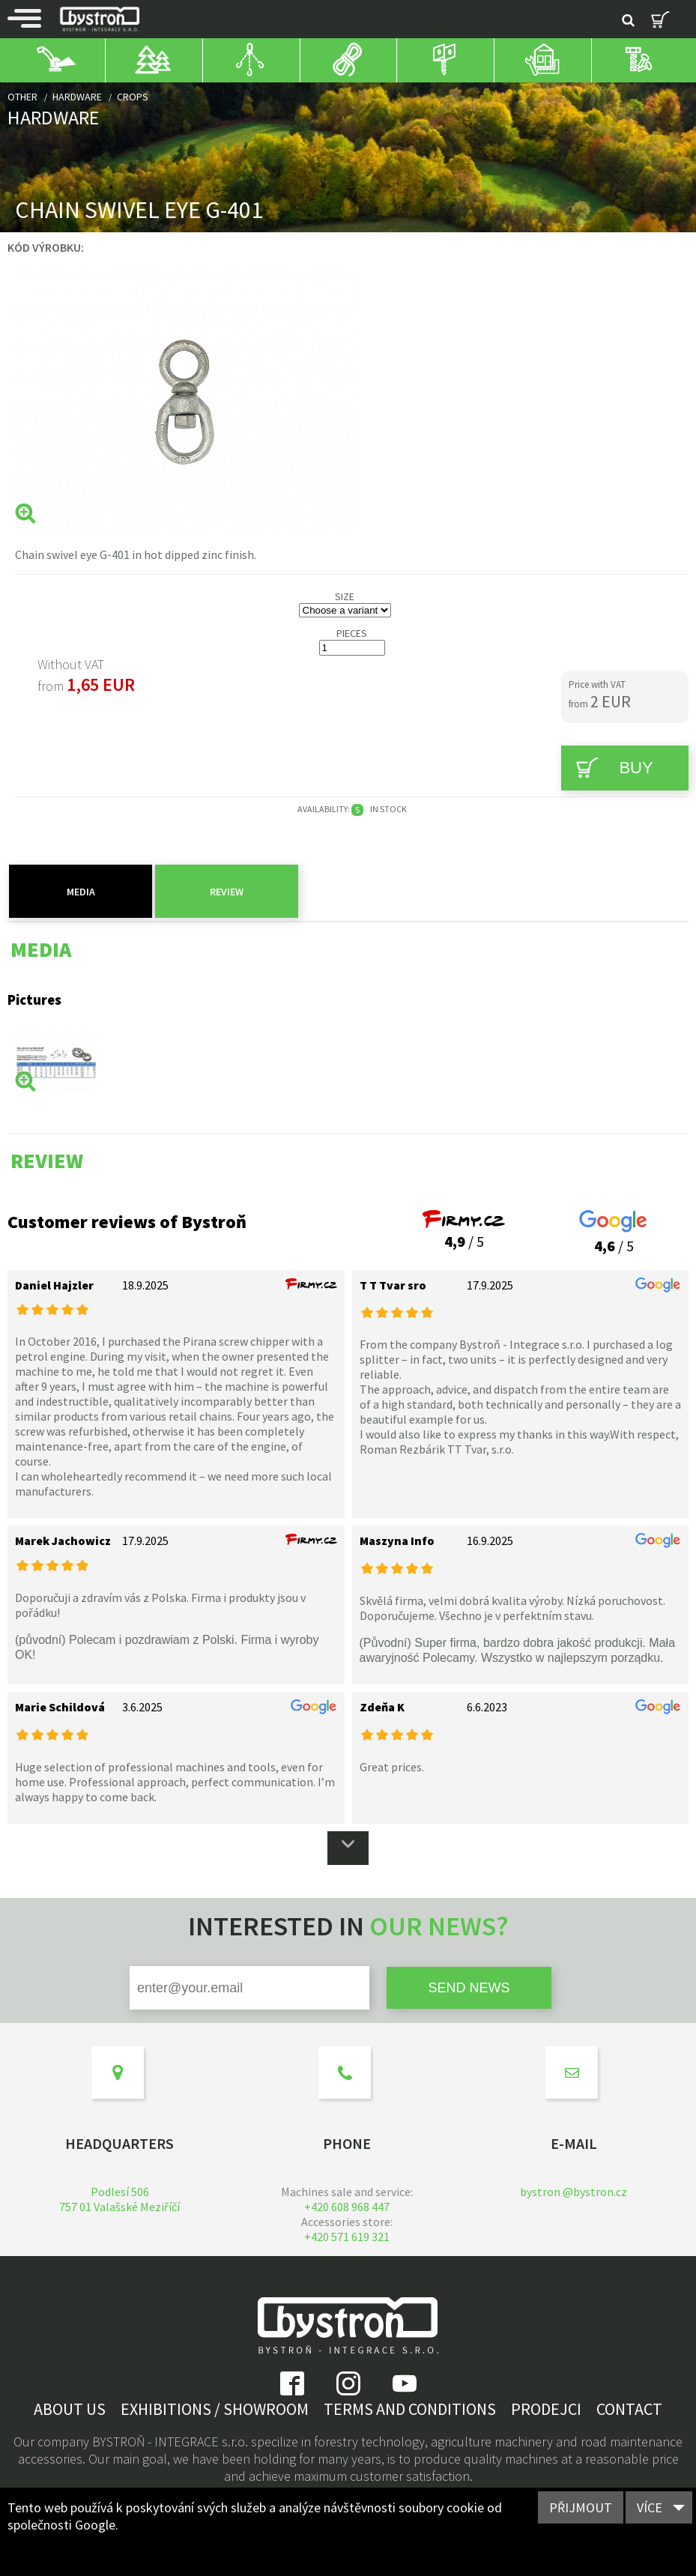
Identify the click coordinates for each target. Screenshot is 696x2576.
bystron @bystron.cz (573, 2191)
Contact (629, 2408)
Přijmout (580, 2507)
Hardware (77, 96)
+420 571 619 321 (347, 2236)
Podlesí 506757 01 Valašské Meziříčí (119, 2199)
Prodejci (546, 2408)
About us (70, 2408)
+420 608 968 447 (347, 2206)
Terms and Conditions (410, 2408)
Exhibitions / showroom (215, 2408)
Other (22, 96)
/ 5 (464, 1232)
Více (649, 2507)
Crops (132, 96)
